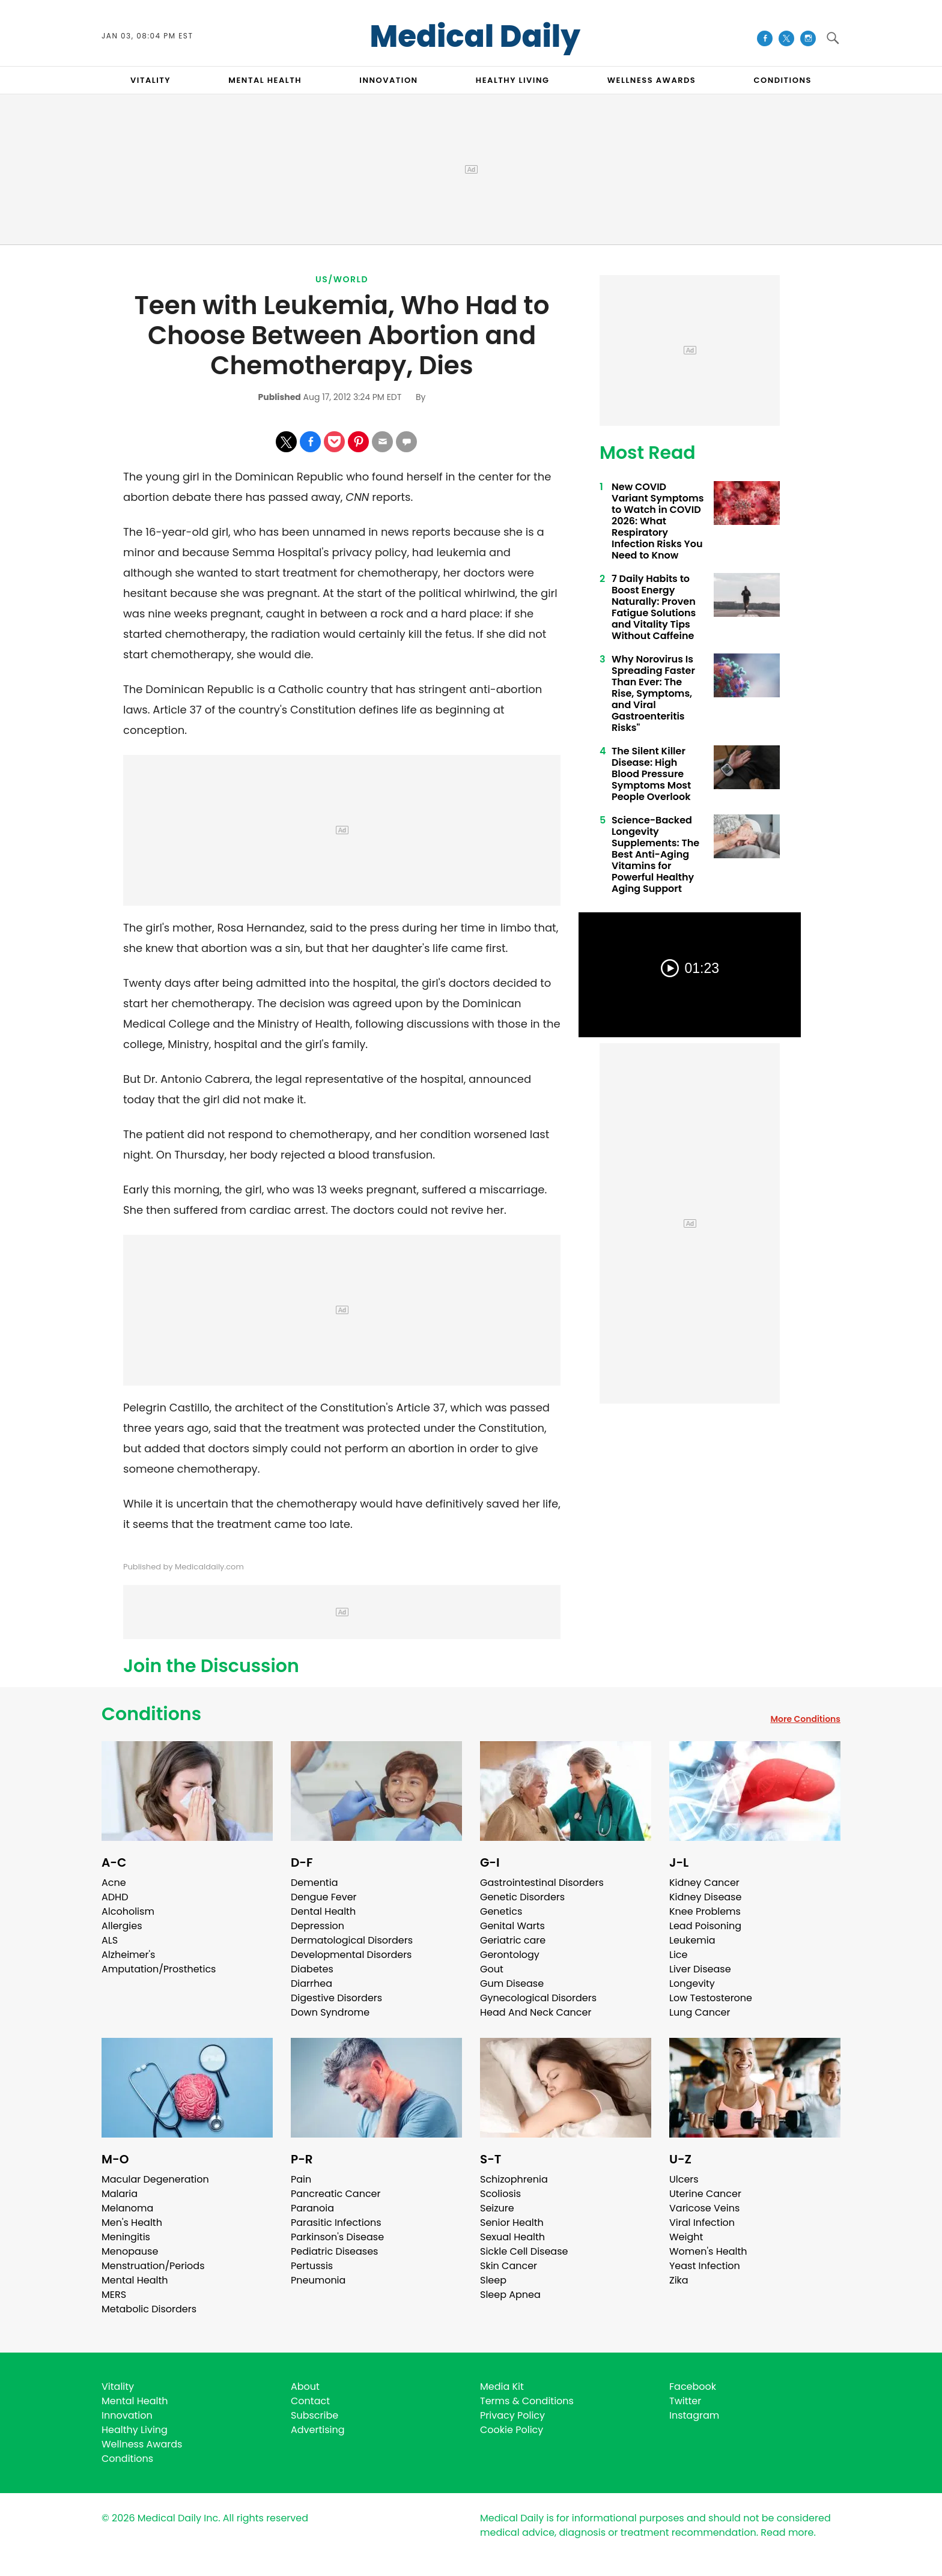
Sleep (493, 2280)
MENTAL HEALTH (265, 80)
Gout (491, 1969)
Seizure (497, 2208)
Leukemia (692, 1940)
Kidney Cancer (704, 1883)
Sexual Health (512, 2237)
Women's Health (708, 2251)
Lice (678, 1955)
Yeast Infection (704, 2266)
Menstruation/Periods (153, 2266)
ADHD (115, 1897)
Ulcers (684, 2179)
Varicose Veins (704, 2208)
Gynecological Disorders (538, 1998)
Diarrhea (311, 1983)
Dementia (314, 1883)
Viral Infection (702, 2222)
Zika (678, 2280)
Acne (114, 1883)
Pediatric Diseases (334, 2251)
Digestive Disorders (336, 1998)
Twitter (685, 2401)
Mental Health (135, 2280)
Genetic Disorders (522, 1897)
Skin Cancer (508, 2266)
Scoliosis (500, 2194)
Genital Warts (512, 1926)
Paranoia (312, 2208)
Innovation (127, 2415)
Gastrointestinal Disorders (542, 1883)
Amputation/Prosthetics (159, 1969)
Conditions (151, 1714)
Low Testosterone (710, 1998)
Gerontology (509, 1955)
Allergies (122, 1926)
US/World (341, 279)
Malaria (120, 2194)
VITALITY (150, 80)
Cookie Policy (511, 2430)
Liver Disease (700, 1969)
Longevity (692, 1983)
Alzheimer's (128, 1955)
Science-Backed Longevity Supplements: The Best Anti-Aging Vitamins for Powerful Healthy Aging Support (655, 854)
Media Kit (502, 2386)
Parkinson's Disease (337, 2237)
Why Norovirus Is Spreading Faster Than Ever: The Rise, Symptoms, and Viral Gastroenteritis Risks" (653, 693)
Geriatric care (512, 1940)
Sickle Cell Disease (524, 2251)
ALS (110, 1940)
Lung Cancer (700, 2012)
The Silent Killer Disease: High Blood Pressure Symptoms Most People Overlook (651, 774)
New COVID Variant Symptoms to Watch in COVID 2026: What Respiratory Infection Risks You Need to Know (658, 521)
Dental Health (323, 1911)
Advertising (318, 2430)
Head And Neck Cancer (535, 2012)
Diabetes (312, 1969)
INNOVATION (388, 80)
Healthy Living (135, 2430)
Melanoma (127, 2208)
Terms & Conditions (527, 2401)
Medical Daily (474, 37)
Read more (787, 2532)
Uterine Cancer (705, 2194)
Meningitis (126, 2237)
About (305, 2386)
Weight (686, 2237)
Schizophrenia (514, 2179)
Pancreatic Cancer (336, 2194)
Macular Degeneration (155, 2179)
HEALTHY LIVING (513, 80)
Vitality (118, 2386)
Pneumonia (318, 2280)
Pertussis (312, 2266)
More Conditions (805, 1719)
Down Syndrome (330, 2012)
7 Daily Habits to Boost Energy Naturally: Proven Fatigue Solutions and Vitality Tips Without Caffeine (654, 607)
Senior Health (512, 2222)
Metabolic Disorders (149, 2309)
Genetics (501, 1911)
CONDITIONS (782, 80)
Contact (310, 2401)
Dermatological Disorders (352, 1940)
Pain (301, 2179)
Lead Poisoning (705, 1926)
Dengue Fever (324, 1897)
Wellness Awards (651, 80)
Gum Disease (512, 1983)
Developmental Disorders (351, 1955)
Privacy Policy (512, 2415)
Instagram (694, 2415)
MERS (114, 2295)
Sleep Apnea (510, 2295)
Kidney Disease (705, 1897)
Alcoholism (128, 1911)
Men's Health (132, 2222)
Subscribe (314, 2415)
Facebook (692, 2386)
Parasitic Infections (336, 2222)
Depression (317, 1926)
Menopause (130, 2251)
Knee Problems (705, 1911)
